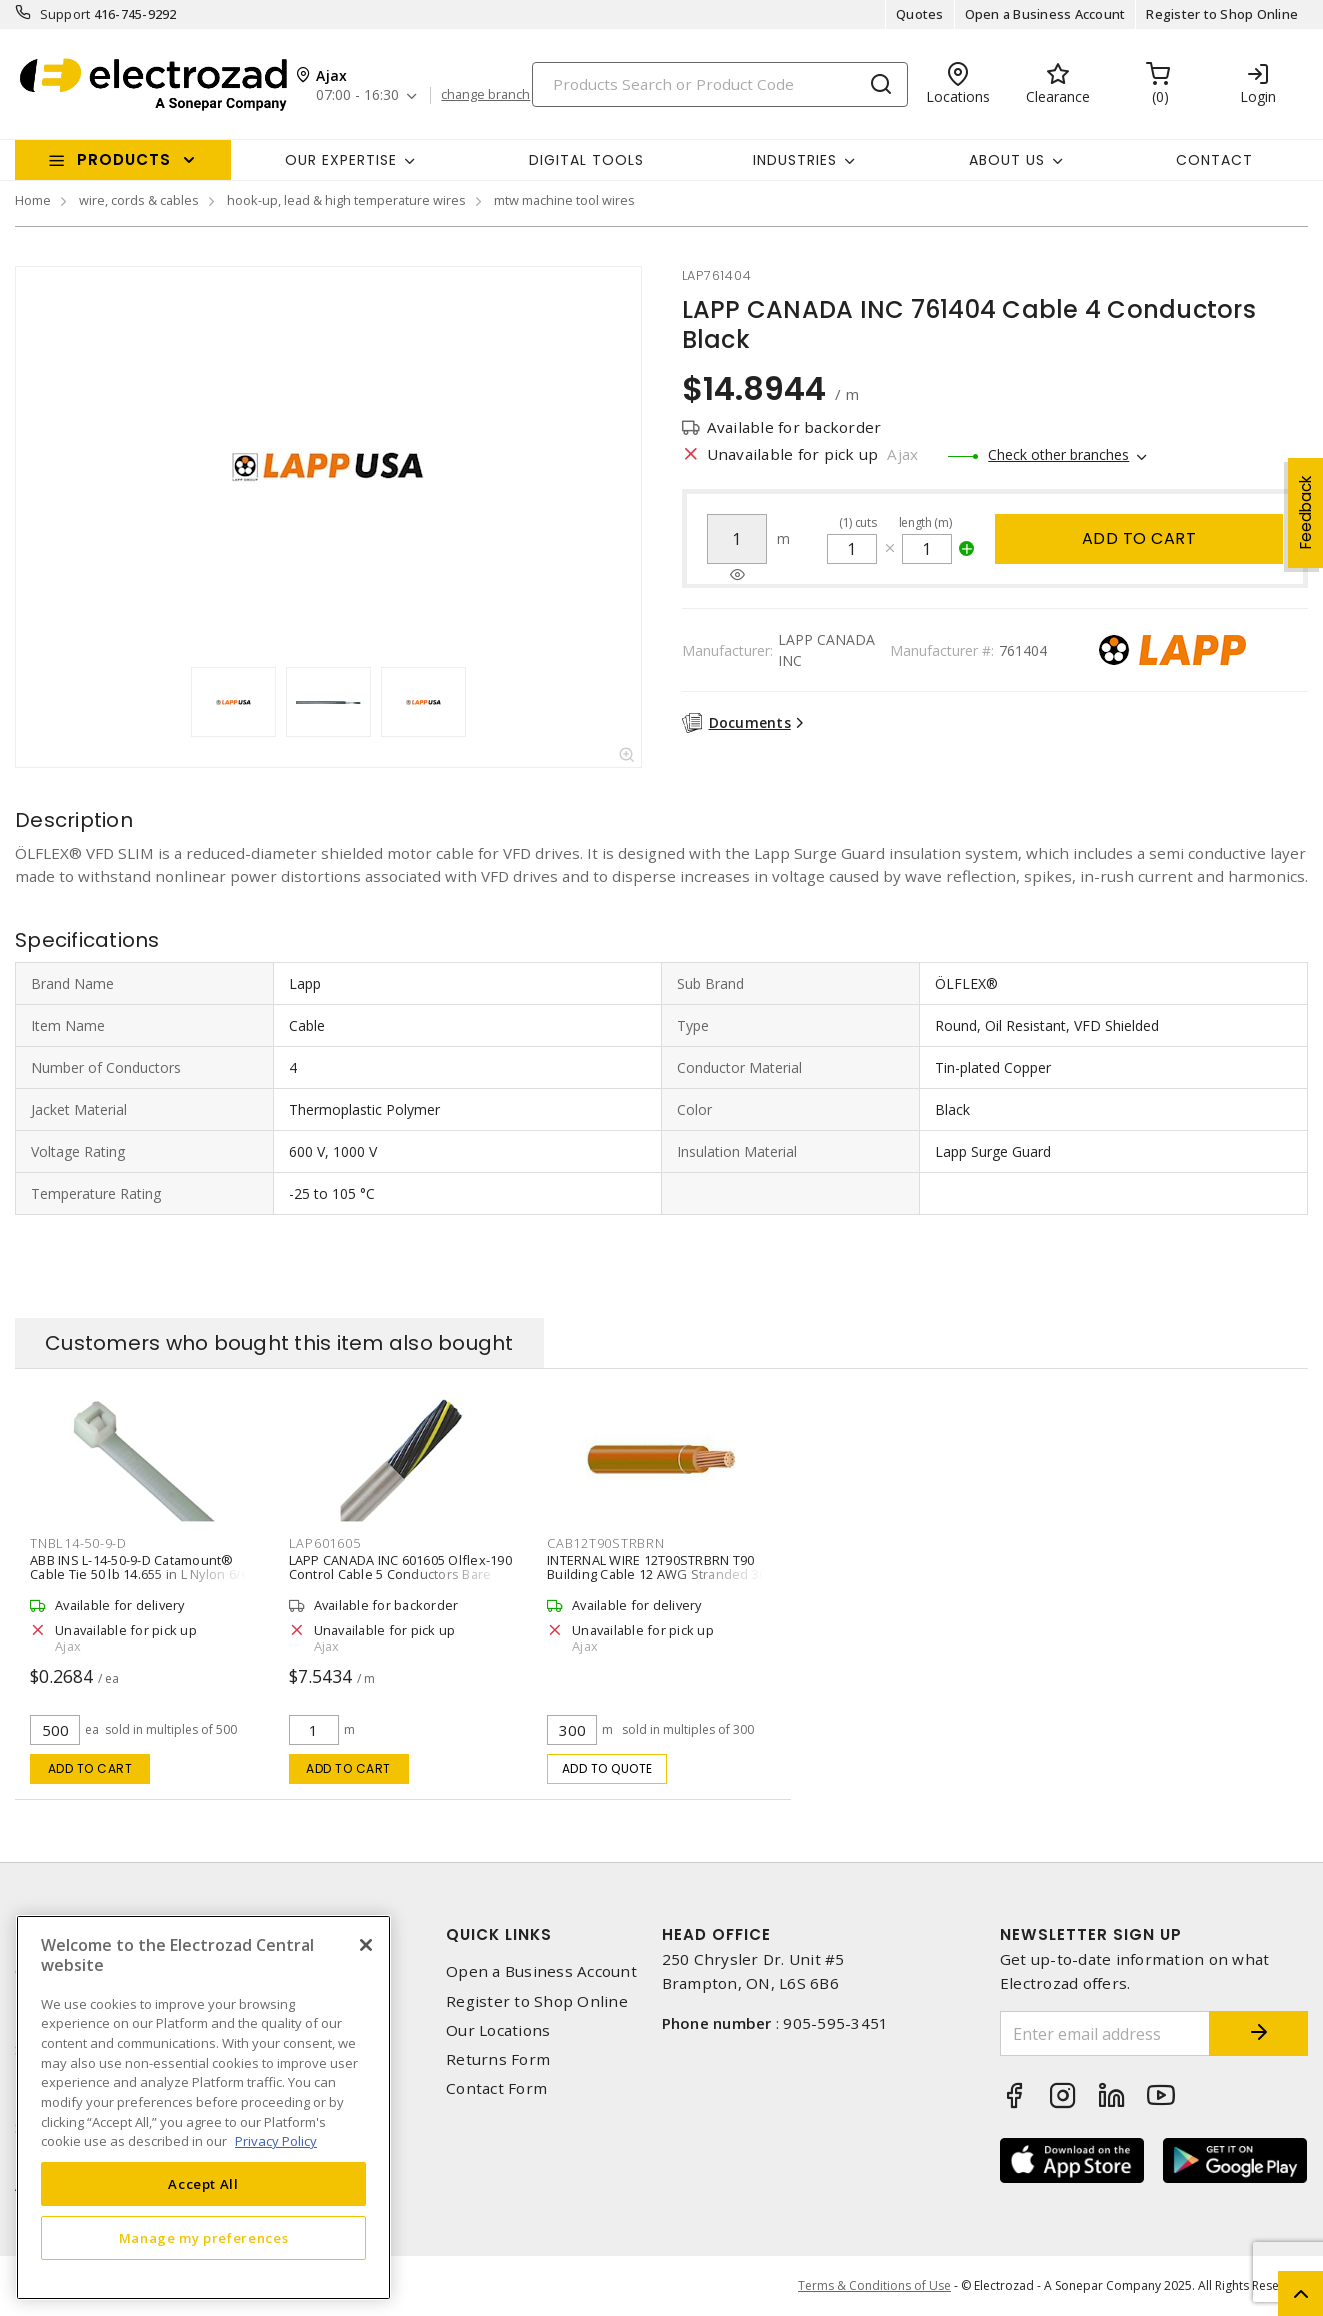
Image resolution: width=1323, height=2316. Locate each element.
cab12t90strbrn (606, 1543)
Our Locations (498, 2030)
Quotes (920, 14)
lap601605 (325, 1543)
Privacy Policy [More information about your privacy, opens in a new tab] (276, 2141)
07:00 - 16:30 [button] (357, 95)
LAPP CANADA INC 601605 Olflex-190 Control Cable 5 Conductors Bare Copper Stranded (400, 1574)
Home (33, 200)
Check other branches (1058, 454)
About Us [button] (1007, 160)
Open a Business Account (1045, 14)
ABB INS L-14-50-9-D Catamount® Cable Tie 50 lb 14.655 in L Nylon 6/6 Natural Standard (139, 1574)
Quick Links (499, 1934)
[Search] (720, 84)
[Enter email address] (1104, 2033)
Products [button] (124, 159)
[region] (203, 2107)
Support (65, 14)
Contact (1214, 160)
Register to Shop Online (1222, 14)
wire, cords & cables (139, 200)
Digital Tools (586, 160)
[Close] (366, 1945)
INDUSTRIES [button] (795, 160)
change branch (485, 95)
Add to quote (607, 1768)
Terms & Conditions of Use (874, 2285)
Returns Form (498, 2059)
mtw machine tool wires (564, 200)
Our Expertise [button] (341, 160)
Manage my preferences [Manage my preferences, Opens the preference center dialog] (204, 2238)
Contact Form (496, 2088)
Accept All (203, 2184)
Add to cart (1139, 538)
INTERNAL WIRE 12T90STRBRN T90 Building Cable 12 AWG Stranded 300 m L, (660, 1574)
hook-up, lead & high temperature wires (346, 200)
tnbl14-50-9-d (78, 1543)
